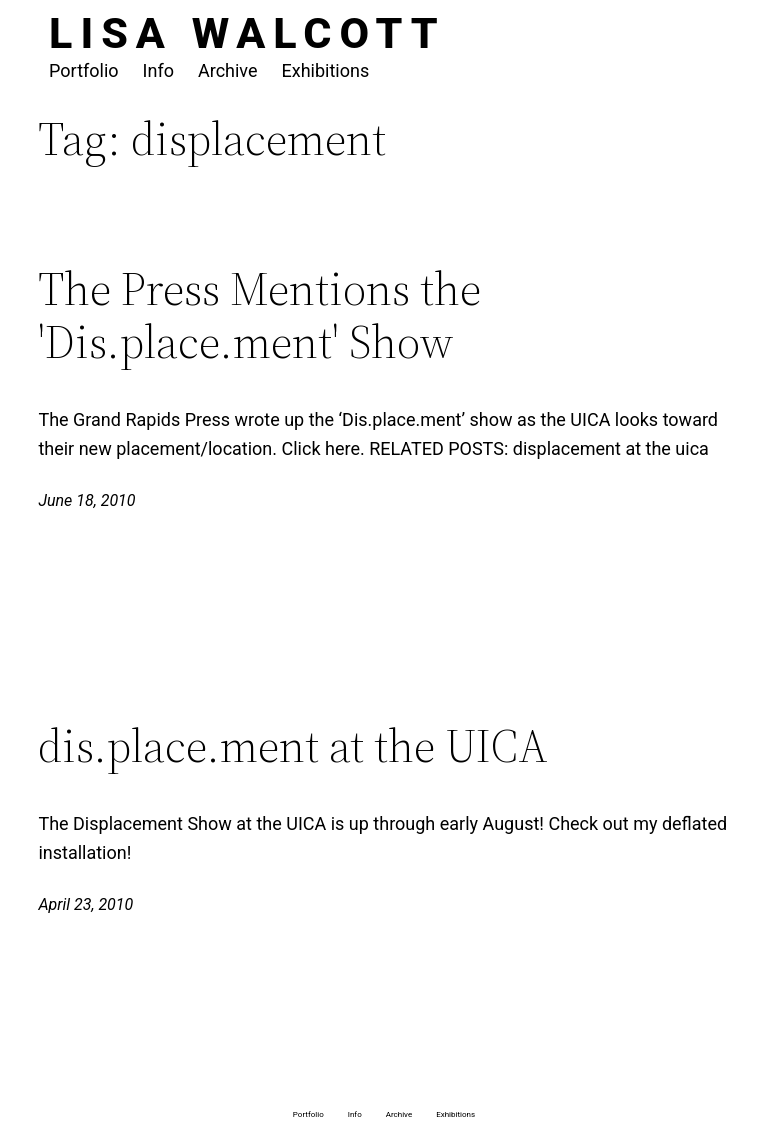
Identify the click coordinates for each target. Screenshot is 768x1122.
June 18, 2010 (86, 500)
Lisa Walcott (247, 33)
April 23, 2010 (85, 904)
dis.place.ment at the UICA (293, 745)
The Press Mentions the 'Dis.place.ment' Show (259, 315)
